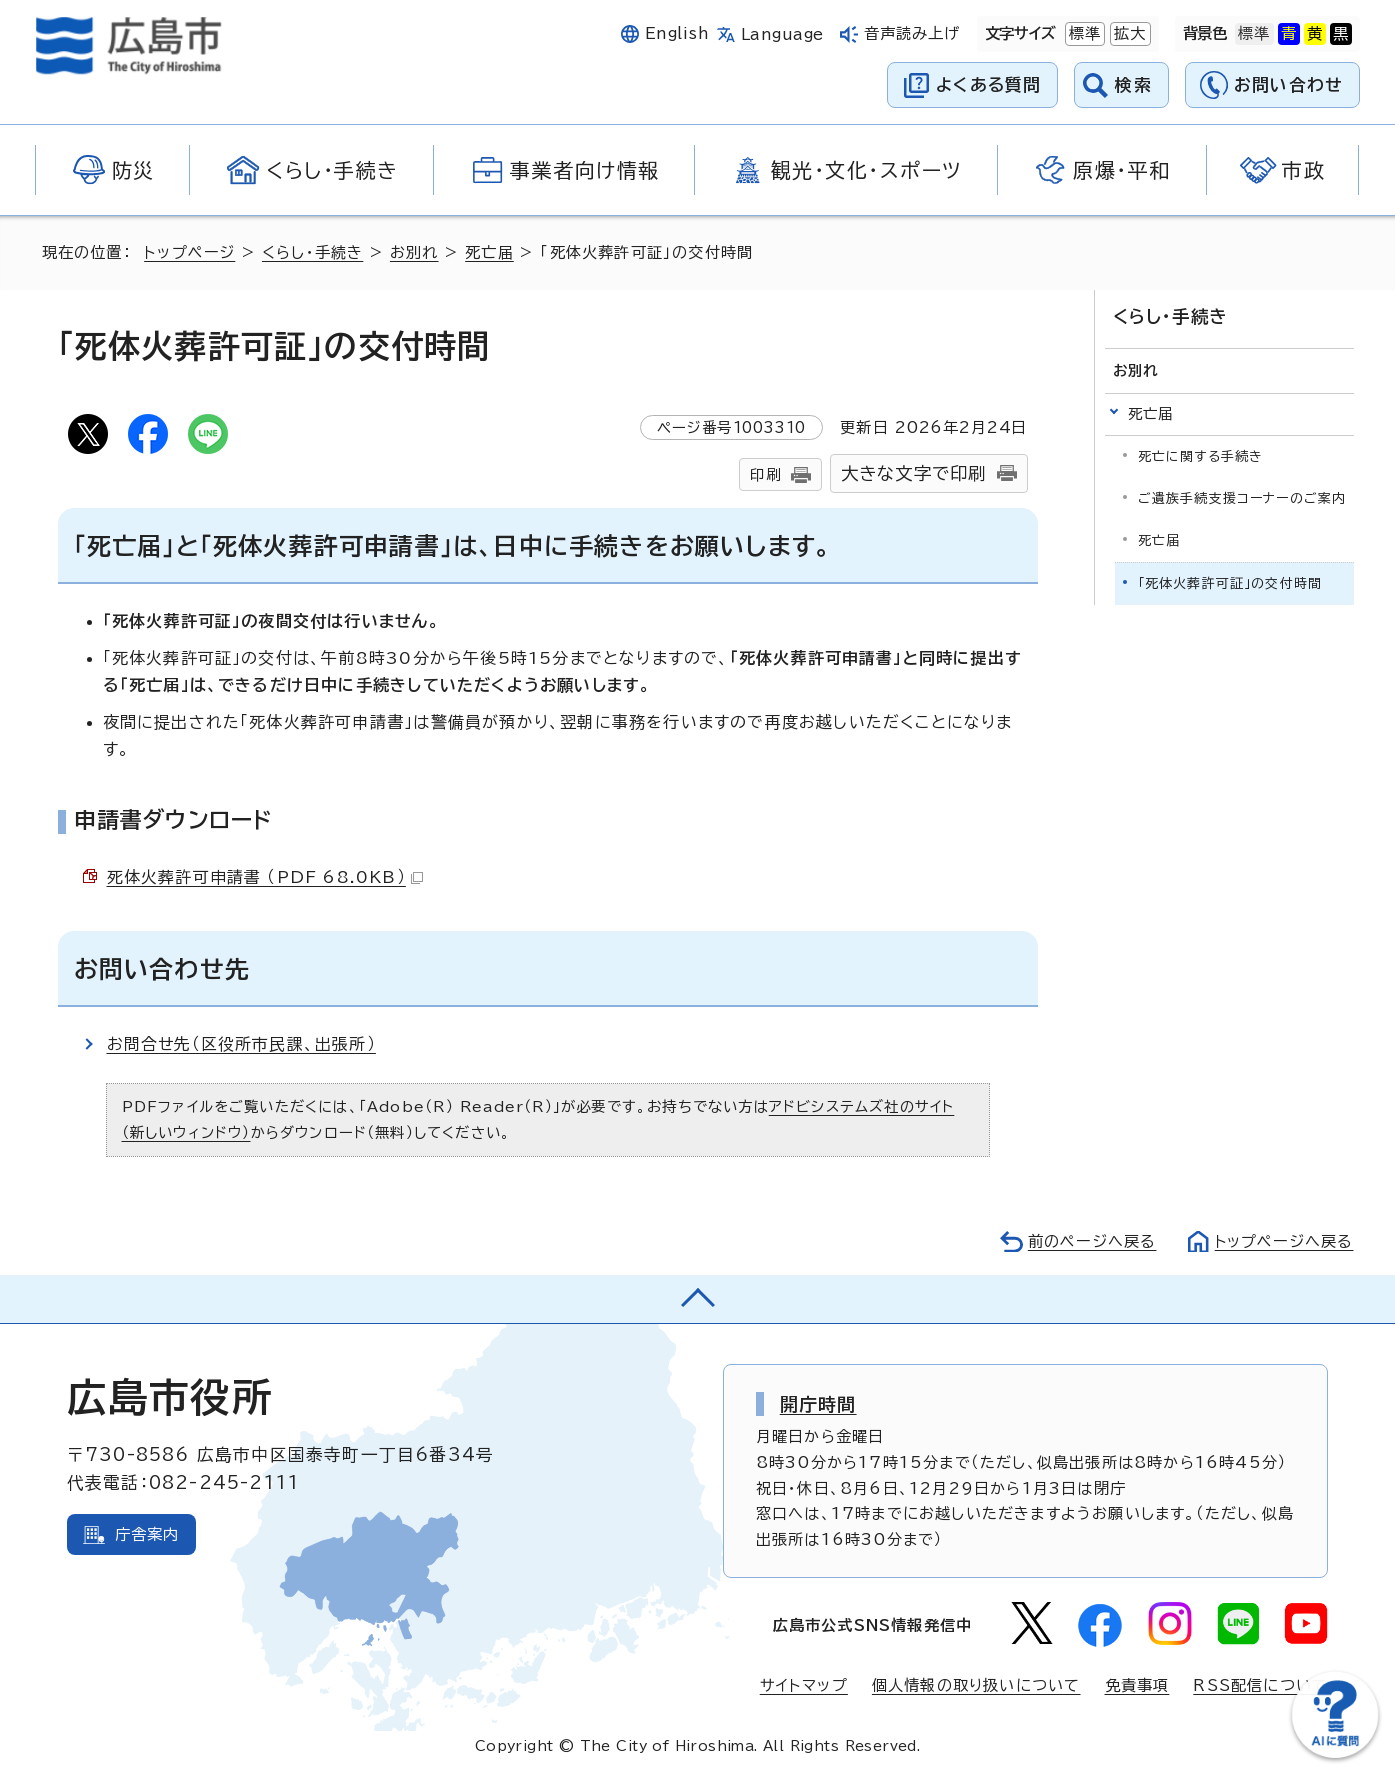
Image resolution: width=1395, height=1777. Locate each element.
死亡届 (489, 252)
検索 (1133, 84)
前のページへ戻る (1091, 1241)
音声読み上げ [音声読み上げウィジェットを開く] (912, 33)
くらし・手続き (312, 252)
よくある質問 (988, 84)
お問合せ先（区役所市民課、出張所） (242, 1044)
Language (782, 34)
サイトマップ (804, 1685)
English (677, 33)
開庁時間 (818, 1404)
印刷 (765, 474)
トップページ (189, 252)
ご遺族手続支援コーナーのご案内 (1242, 498)
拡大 (1128, 34)
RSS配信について (1260, 1685)
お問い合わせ (1288, 84)
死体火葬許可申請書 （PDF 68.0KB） (265, 877)
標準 (1083, 34)
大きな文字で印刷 (914, 473)
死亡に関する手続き (1201, 455)
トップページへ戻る (1284, 1241)
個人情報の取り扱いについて (976, 1685)
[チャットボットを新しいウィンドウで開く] (1335, 1753)
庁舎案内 (147, 1534)
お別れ (414, 252)
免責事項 (1137, 1685)
